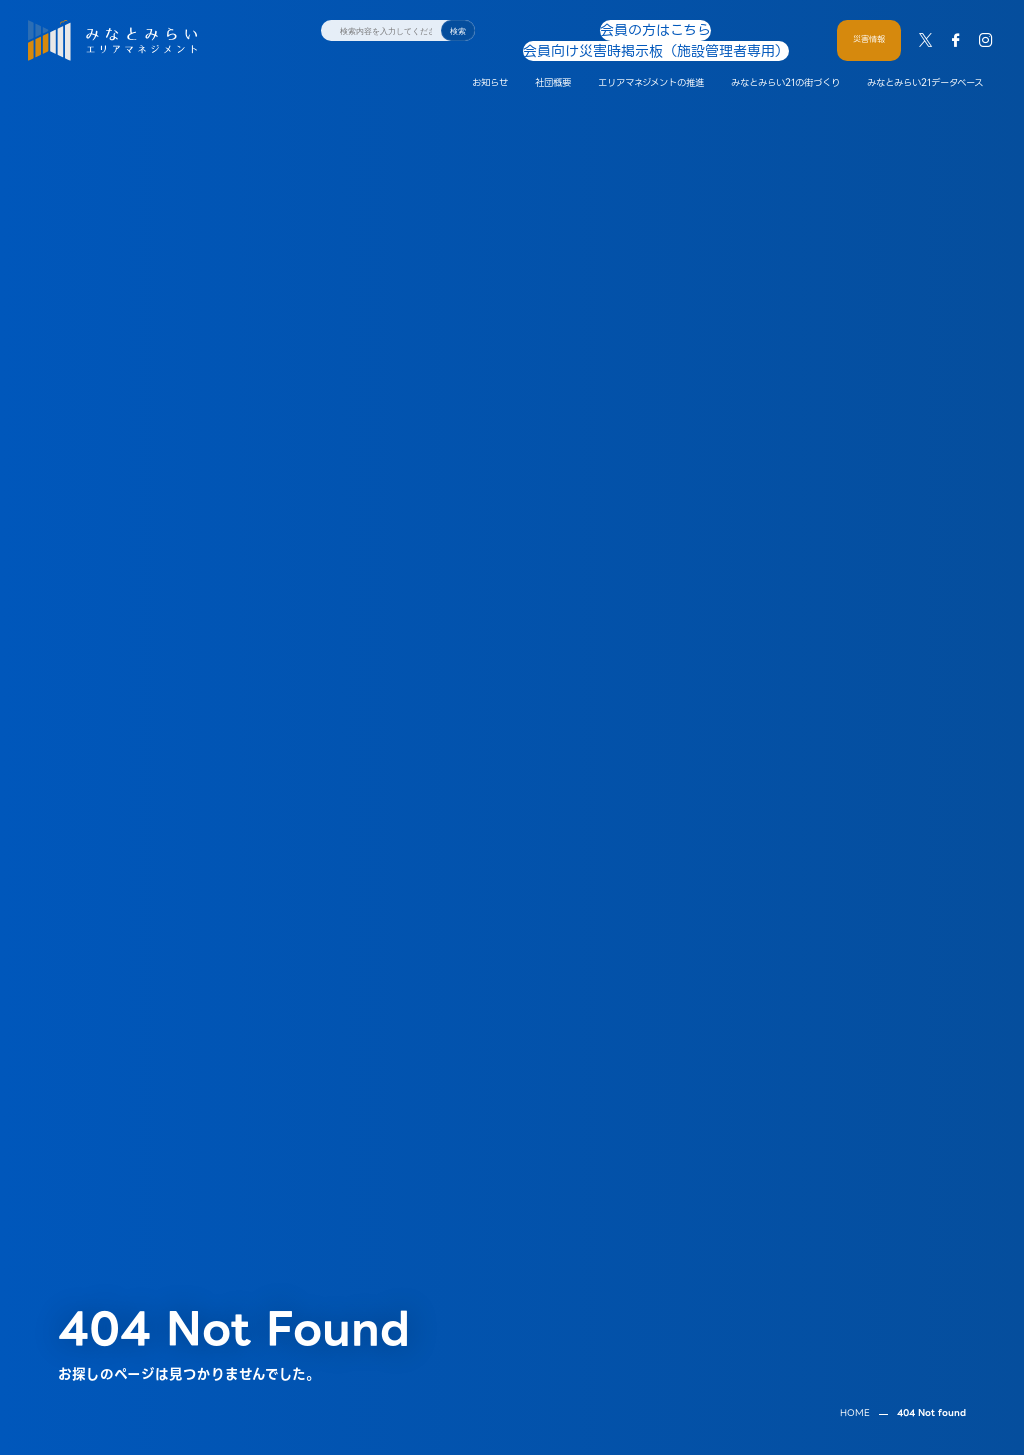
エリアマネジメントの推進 (651, 62)
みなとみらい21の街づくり (785, 62)
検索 (458, 31)
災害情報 (869, 29)
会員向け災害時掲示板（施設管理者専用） (708, 29)
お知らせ (490, 62)
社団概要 (553, 62)
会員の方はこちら (560, 29)
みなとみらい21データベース (925, 62)
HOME (855, 1364)
